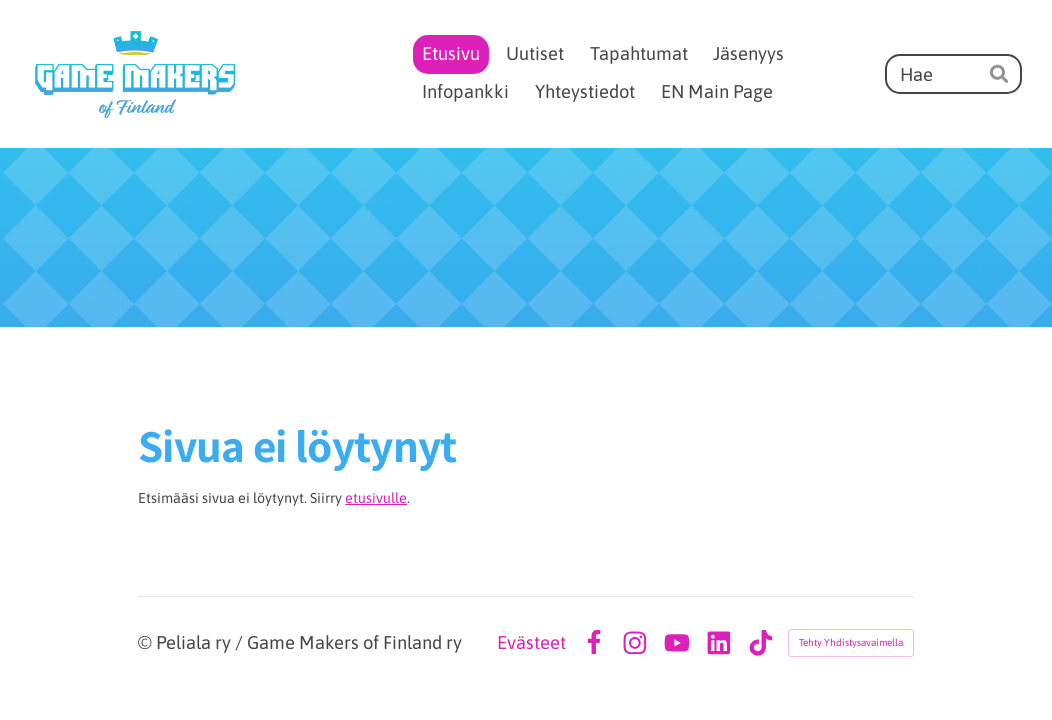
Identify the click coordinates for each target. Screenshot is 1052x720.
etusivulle (376, 498)
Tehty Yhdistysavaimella (851, 642)
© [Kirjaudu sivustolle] (147, 642)
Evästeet (531, 643)
